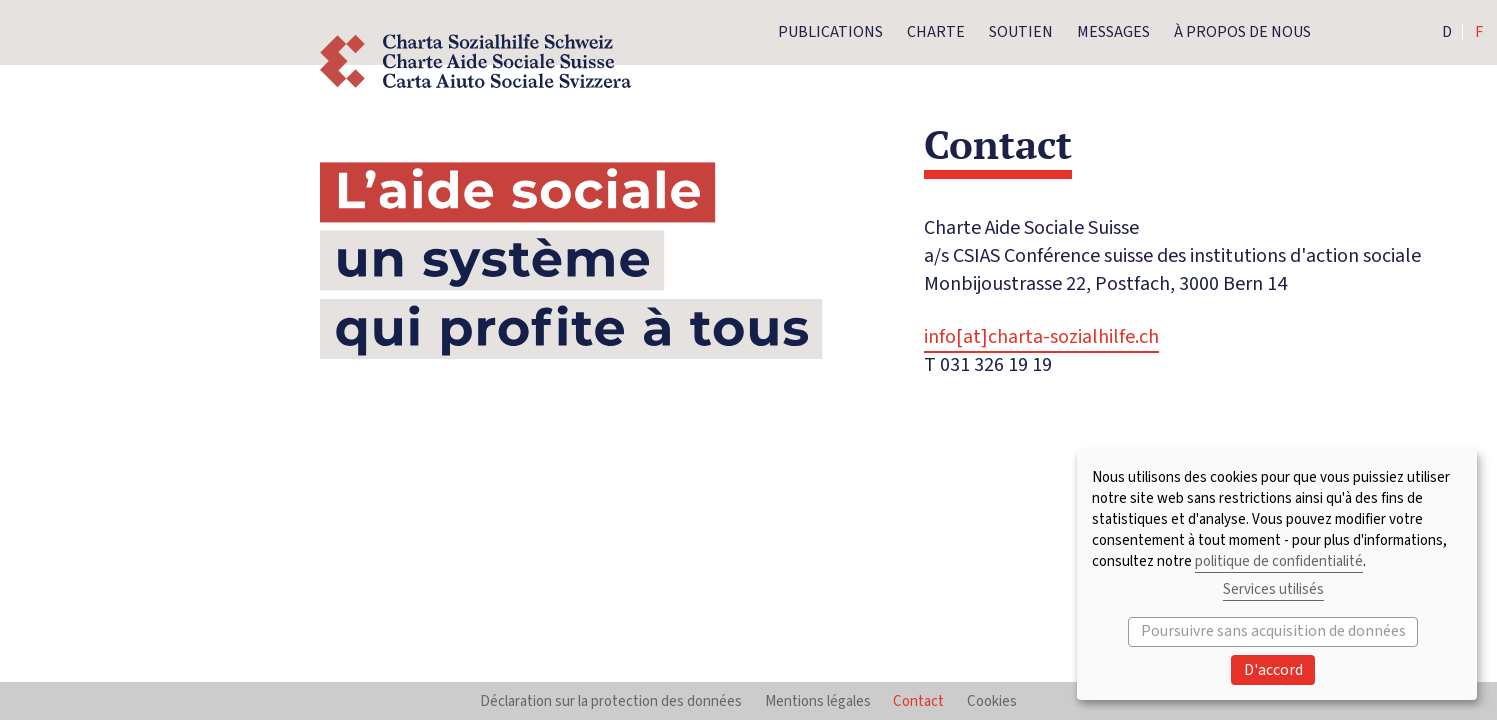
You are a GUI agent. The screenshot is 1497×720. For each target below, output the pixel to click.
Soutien (1021, 32)
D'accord (1273, 670)
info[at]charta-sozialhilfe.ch (1041, 337)
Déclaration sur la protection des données (611, 701)
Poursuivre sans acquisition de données (1273, 631)
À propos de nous (1242, 32)
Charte (936, 32)
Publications (830, 32)
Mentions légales (818, 701)
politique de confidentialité (1279, 561)
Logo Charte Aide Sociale (476, 61)
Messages (1113, 32)
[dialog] (1277, 574)
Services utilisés (1273, 589)
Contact (918, 701)
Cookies (992, 701)
